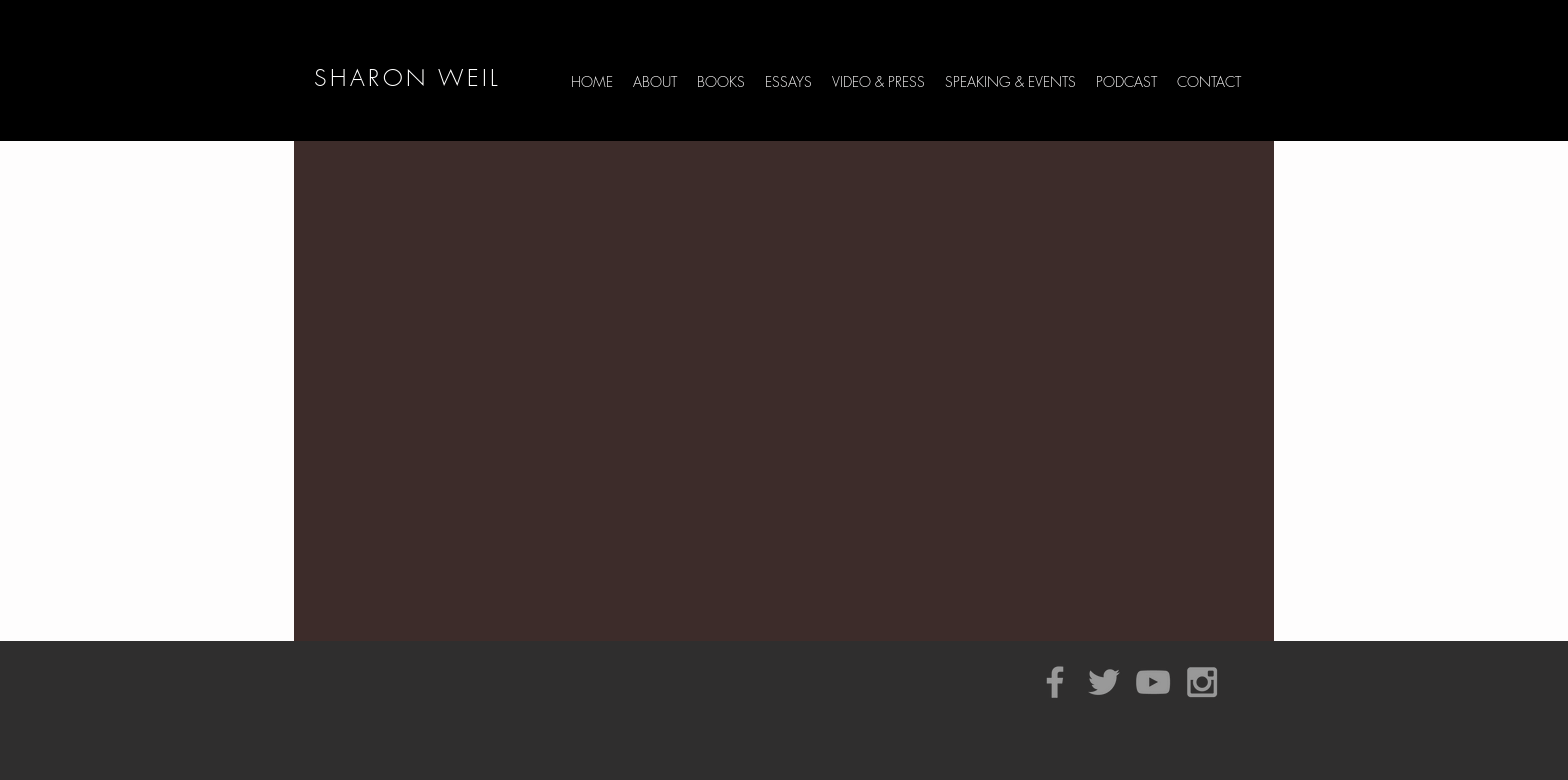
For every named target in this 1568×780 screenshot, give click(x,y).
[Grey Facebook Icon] (1055, 682)
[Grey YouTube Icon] (1153, 682)
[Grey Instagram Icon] (1202, 682)
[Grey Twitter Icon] (1104, 682)
